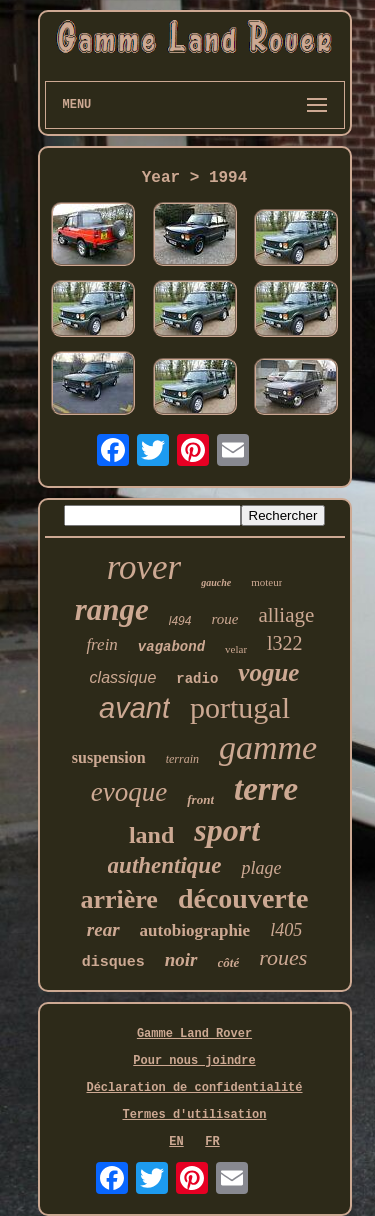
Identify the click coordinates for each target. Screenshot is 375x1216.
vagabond (171, 647)
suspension (109, 757)
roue (224, 619)
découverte (243, 898)
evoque (129, 792)
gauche (216, 582)
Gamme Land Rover (194, 1034)
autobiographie (195, 930)
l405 (286, 930)
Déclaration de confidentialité (194, 1088)
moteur (266, 582)
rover (144, 567)
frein (101, 644)
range (112, 609)
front (200, 799)
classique (123, 677)
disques (113, 962)
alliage (286, 615)
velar (236, 649)
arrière (118, 899)
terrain (182, 759)
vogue (268, 672)
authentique (165, 865)
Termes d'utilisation (194, 1115)
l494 (180, 621)
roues (283, 957)
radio (197, 679)
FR (212, 1142)
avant (134, 708)
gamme (268, 747)
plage (261, 868)
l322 (285, 643)
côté (229, 962)
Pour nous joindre (194, 1061)
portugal (240, 707)
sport (227, 830)
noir (181, 959)
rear (103, 929)
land (151, 835)
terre (266, 789)
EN (176, 1142)
